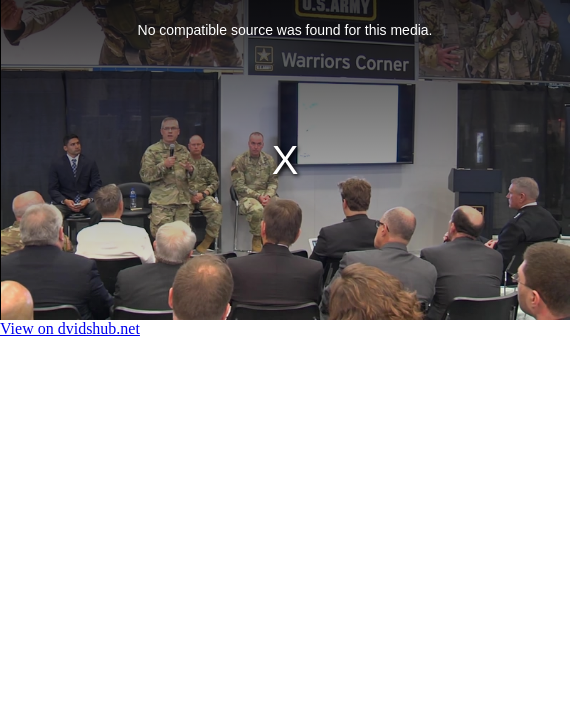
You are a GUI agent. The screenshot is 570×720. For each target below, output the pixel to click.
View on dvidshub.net (70, 328)
